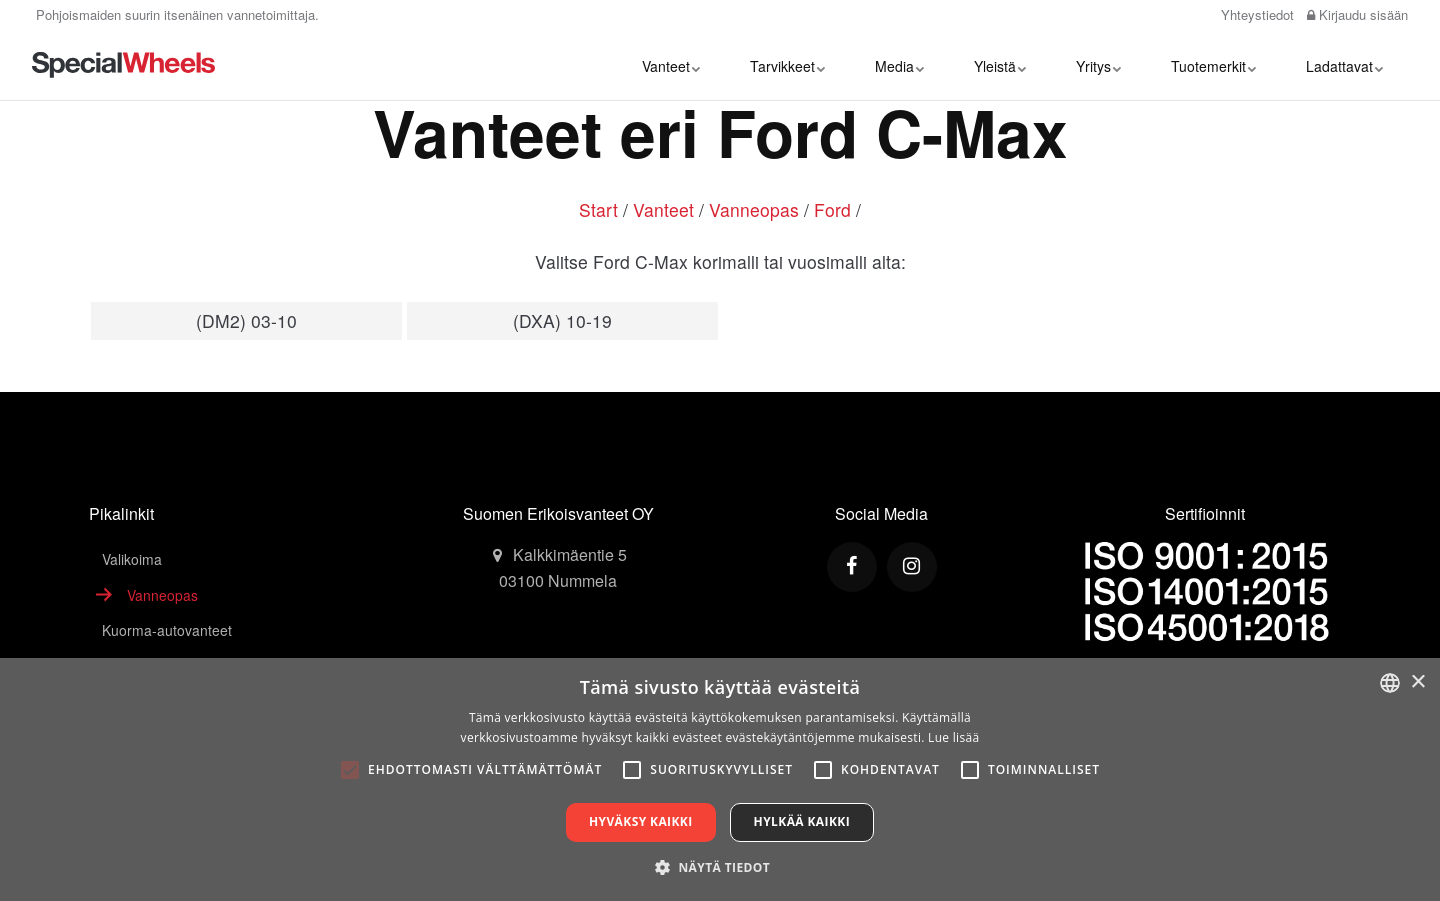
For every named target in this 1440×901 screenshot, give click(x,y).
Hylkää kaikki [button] (802, 821)
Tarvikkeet (787, 65)
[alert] (720, 779)
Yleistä (1000, 65)
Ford (832, 209)
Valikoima (132, 559)
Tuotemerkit (1213, 65)
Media (899, 65)
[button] (720, 867)
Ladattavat (1344, 65)
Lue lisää (953, 737)
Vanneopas (754, 209)
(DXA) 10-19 (562, 320)
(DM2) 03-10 (246, 320)
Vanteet (671, 65)
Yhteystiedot (1255, 14)
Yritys (1098, 65)
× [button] (1417, 682)
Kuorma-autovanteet (167, 630)
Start (598, 209)
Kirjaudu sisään (1357, 14)
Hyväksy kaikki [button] (641, 821)
